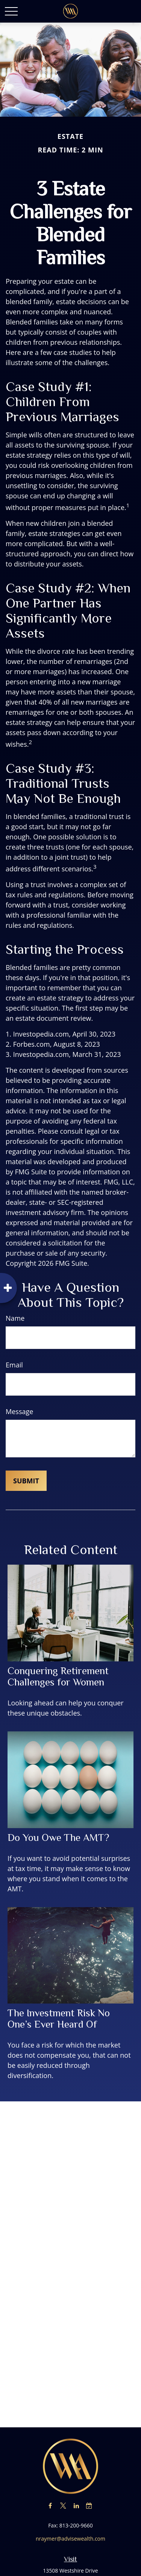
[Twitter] (63, 2505)
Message (19, 1411)
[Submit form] (26, 1481)
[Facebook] (50, 2505)
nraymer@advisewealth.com (70, 2538)
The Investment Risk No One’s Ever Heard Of (59, 2018)
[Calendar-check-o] (89, 2505)
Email (14, 1364)
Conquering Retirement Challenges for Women (58, 1676)
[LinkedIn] (76, 2505)
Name (15, 1318)
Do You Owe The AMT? (58, 1837)
